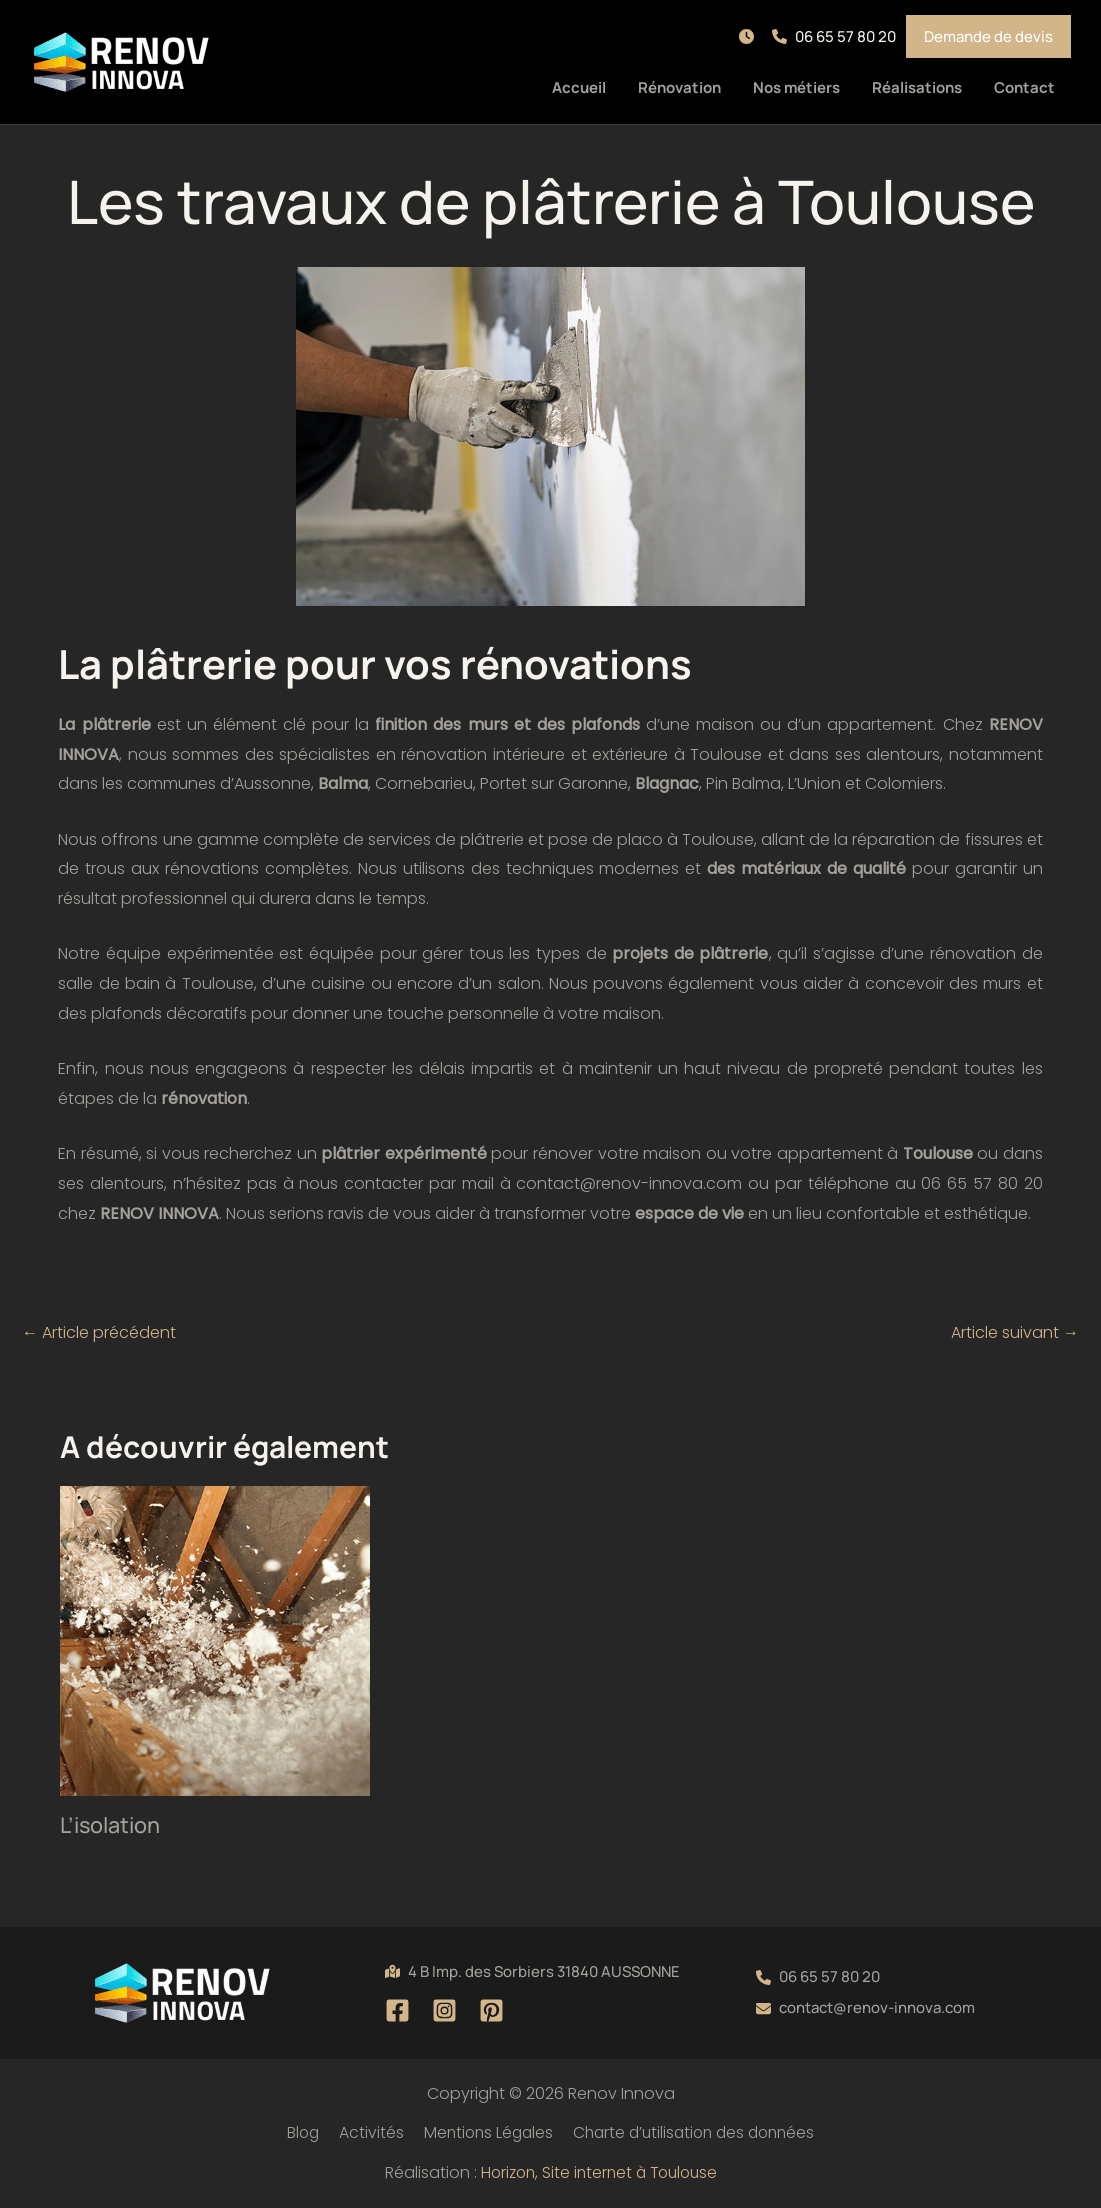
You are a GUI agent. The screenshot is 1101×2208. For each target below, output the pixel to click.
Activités (366, 2132)
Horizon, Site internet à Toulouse (599, 2172)
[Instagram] (444, 2010)
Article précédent (99, 1332)
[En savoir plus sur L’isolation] (215, 1640)
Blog (301, 2132)
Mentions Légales (482, 2132)
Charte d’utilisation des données (691, 2132)
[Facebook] (397, 2010)
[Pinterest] (491, 2010)
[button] (750, 36)
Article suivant (1015, 1332)
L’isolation (110, 1825)
